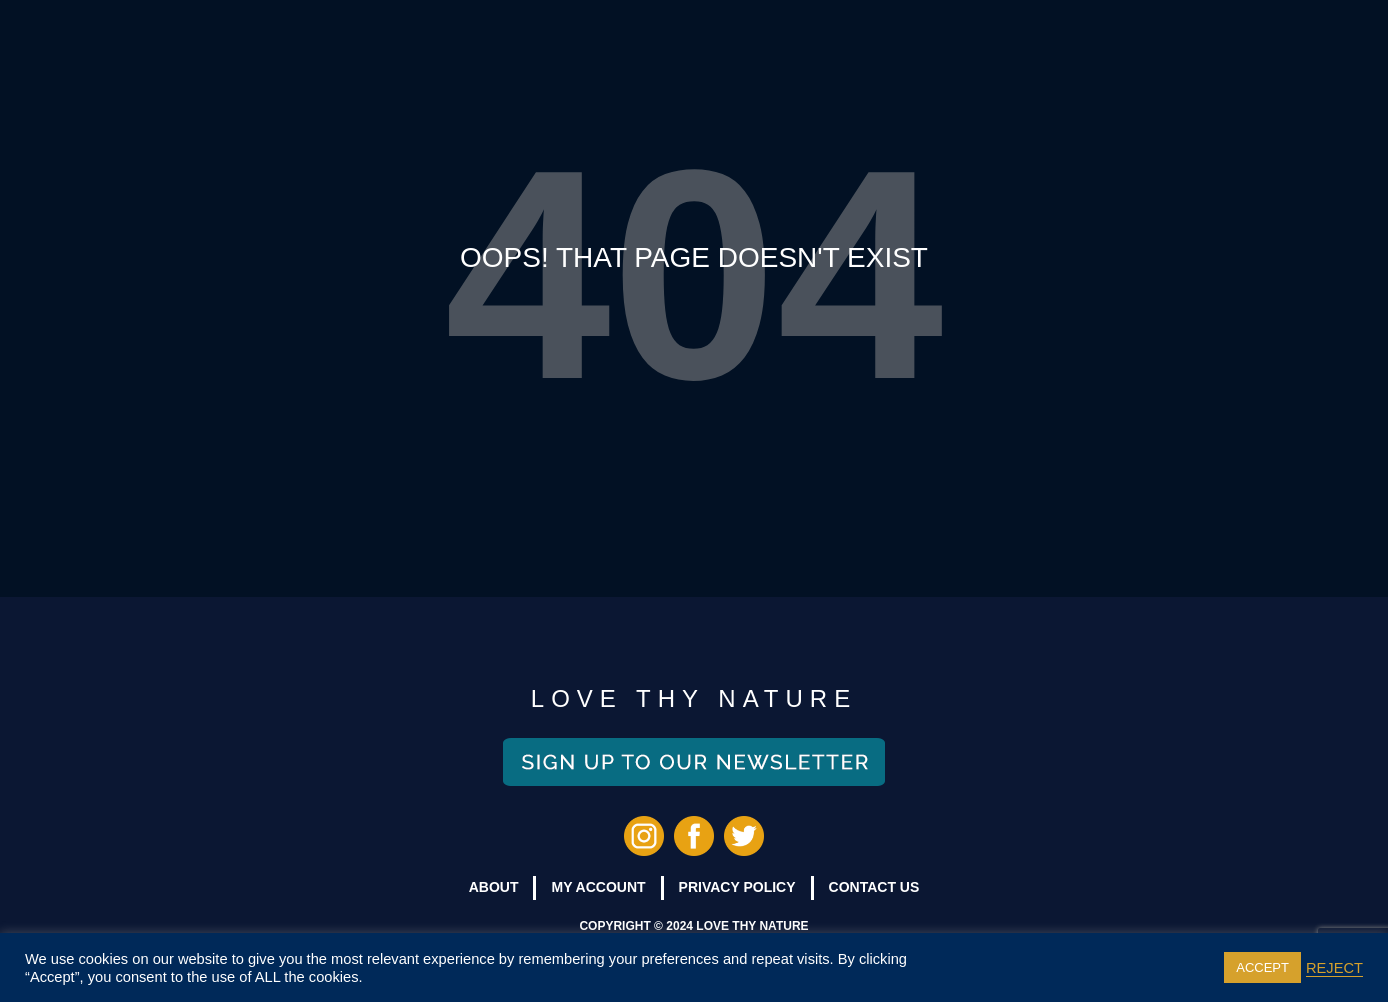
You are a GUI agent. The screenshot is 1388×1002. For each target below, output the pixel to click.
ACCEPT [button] (1262, 967)
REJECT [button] (1334, 968)
